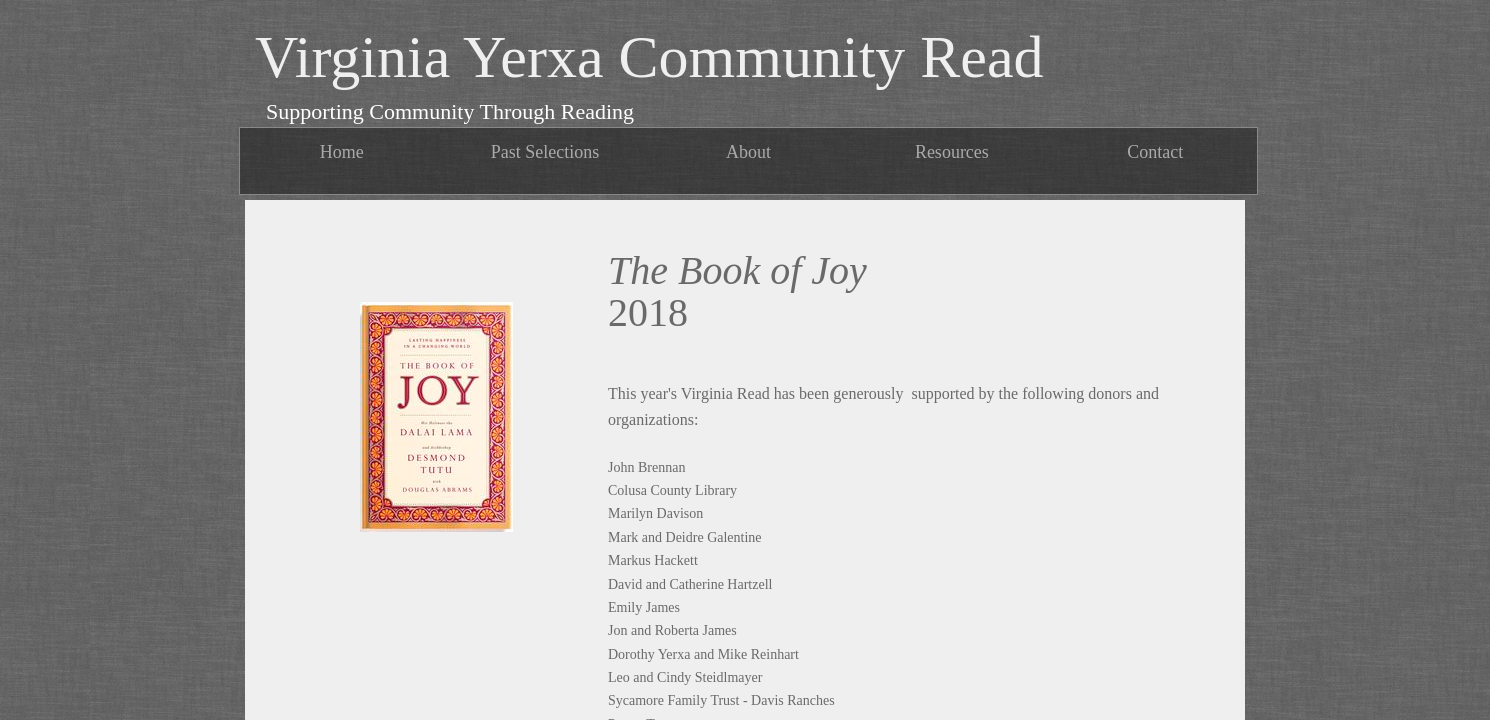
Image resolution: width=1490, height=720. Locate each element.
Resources (952, 152)
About (748, 152)
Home (342, 152)
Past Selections (545, 152)
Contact (1155, 152)
